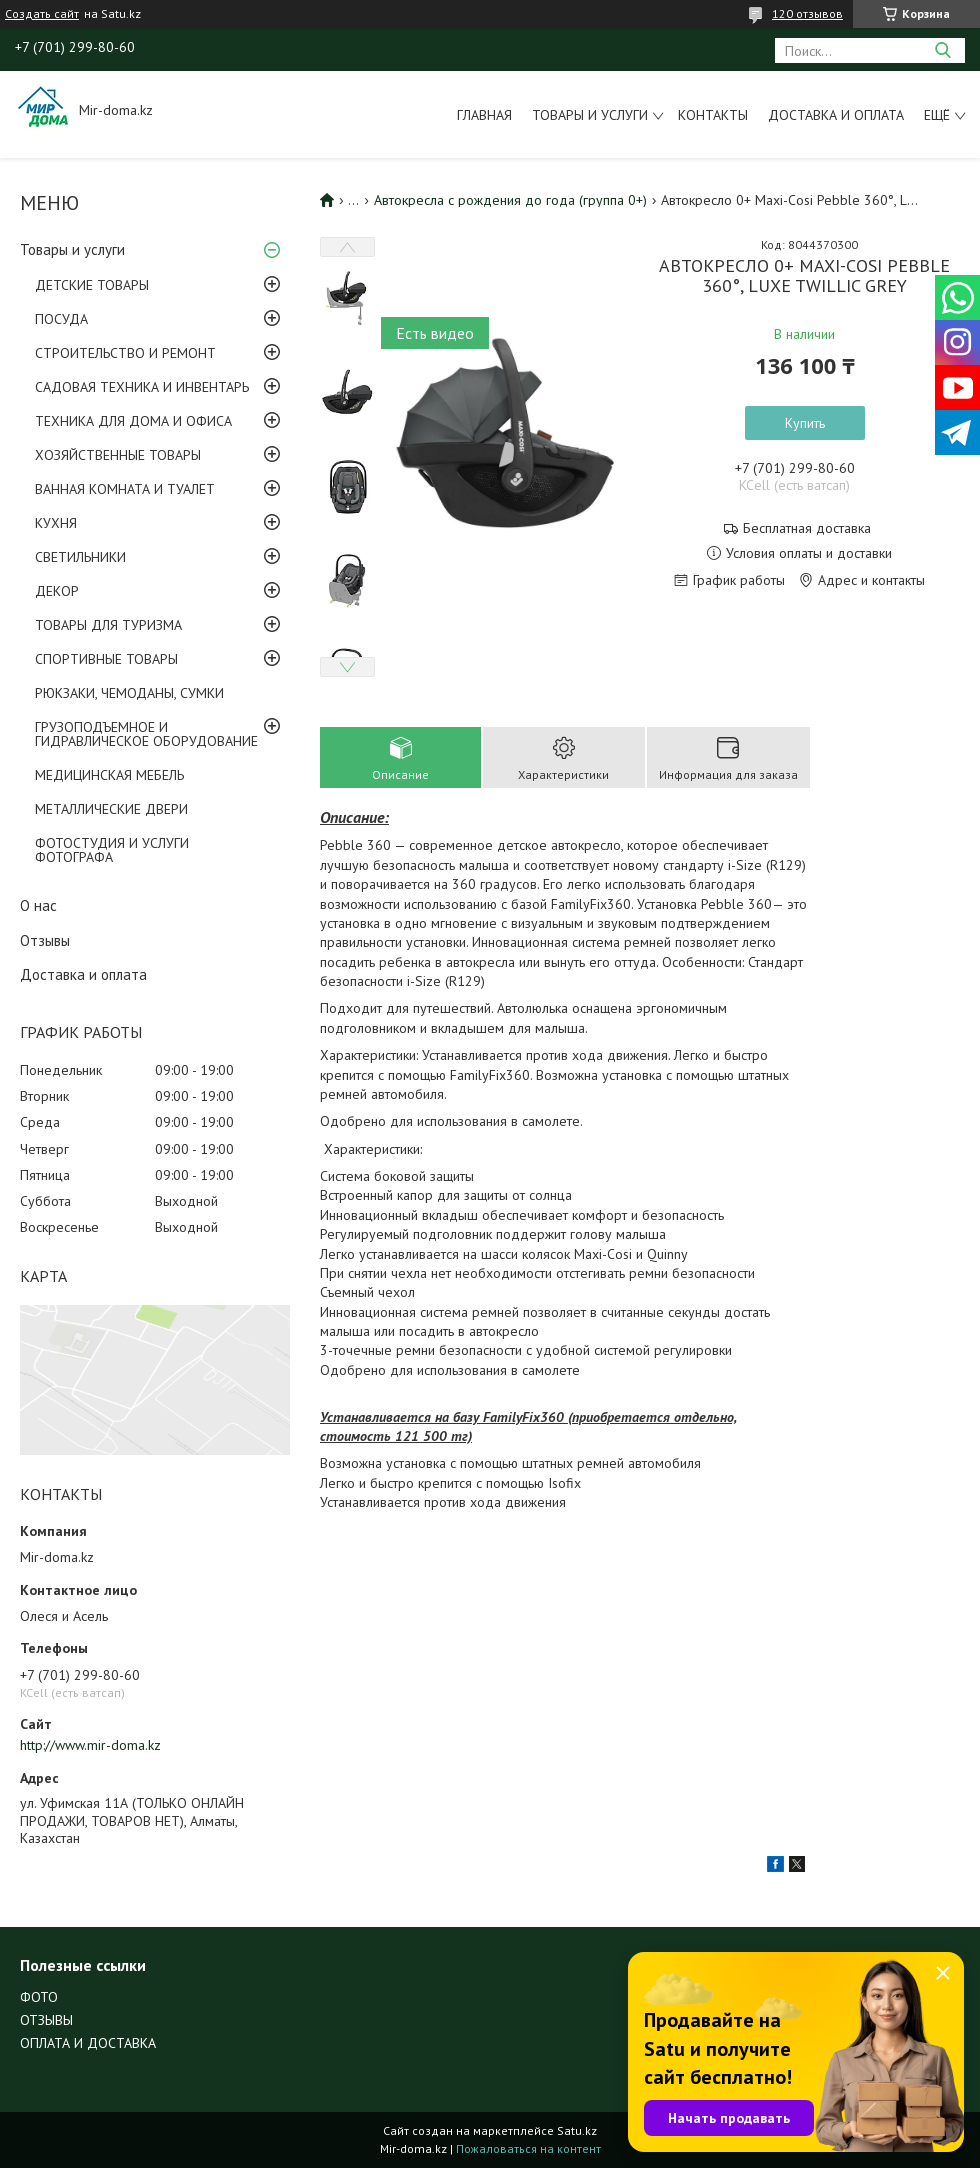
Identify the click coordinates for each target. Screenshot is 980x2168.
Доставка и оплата (836, 115)
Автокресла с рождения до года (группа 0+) (510, 200)
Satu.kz (577, 2130)
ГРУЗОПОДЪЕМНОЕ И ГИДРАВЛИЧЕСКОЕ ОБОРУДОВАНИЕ (146, 734)
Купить (805, 423)
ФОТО (39, 1997)
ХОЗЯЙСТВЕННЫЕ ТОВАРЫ (118, 455)
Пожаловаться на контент (528, 2148)
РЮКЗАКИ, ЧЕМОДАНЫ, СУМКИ (129, 693)
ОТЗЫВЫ (46, 2020)
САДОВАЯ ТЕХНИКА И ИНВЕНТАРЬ (142, 387)
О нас (38, 905)
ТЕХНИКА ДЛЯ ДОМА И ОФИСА (133, 421)
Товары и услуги (590, 115)
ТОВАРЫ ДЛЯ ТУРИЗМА (108, 625)
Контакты (713, 115)
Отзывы (45, 940)
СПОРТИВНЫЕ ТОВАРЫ (106, 659)
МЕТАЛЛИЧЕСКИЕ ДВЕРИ (111, 809)
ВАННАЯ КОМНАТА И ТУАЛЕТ (125, 489)
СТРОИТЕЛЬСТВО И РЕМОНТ (125, 353)
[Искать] (942, 50)
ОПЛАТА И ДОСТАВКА (88, 2043)
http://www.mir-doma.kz (90, 1745)
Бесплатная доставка (807, 528)
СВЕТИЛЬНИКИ (80, 557)
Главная (484, 115)
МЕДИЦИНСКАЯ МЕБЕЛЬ (109, 775)
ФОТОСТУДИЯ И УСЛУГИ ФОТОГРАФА (112, 850)
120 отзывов (807, 13)
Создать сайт (42, 14)
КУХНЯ (56, 523)
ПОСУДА (61, 319)
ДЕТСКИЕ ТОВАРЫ (92, 285)
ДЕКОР (57, 591)
